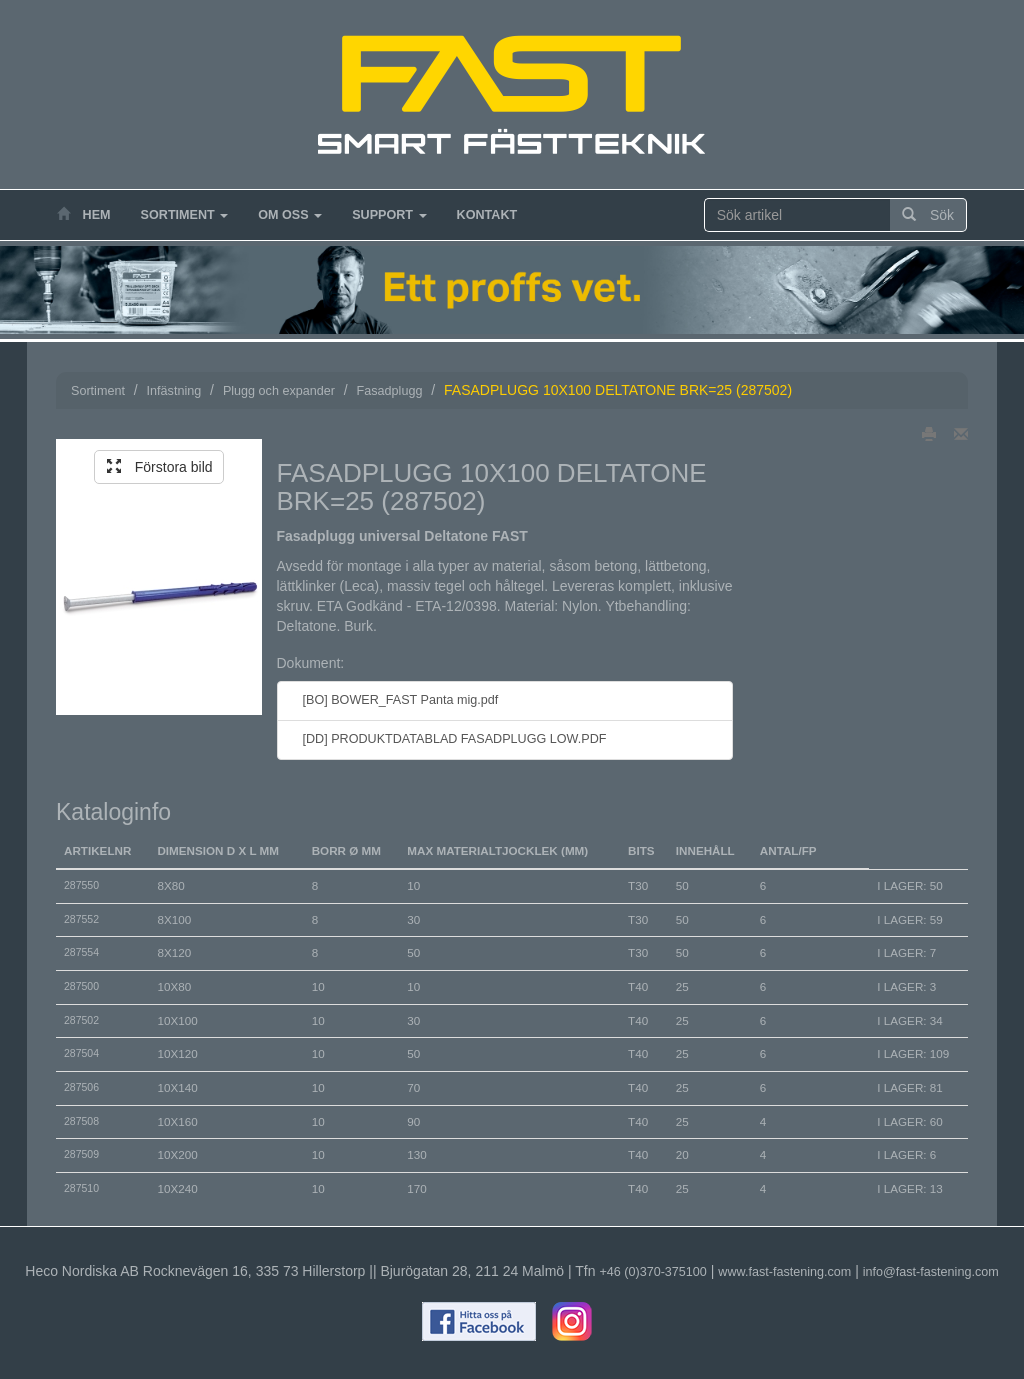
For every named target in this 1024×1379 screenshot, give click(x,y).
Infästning (174, 391)
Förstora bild (160, 467)
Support (389, 215)
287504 (81, 1053)
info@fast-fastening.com (931, 1272)
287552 (81, 919)
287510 (81, 1188)
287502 (81, 1020)
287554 (81, 952)
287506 (81, 1087)
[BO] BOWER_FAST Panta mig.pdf (396, 700)
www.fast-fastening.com (784, 1272)
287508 (81, 1121)
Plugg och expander (279, 391)
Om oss (290, 215)
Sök (928, 215)
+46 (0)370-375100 (652, 1272)
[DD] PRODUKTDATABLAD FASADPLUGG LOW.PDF (450, 739)
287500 (81, 986)
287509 (81, 1154)
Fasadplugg (390, 391)
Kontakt (487, 215)
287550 (81, 885)
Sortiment (185, 215)
